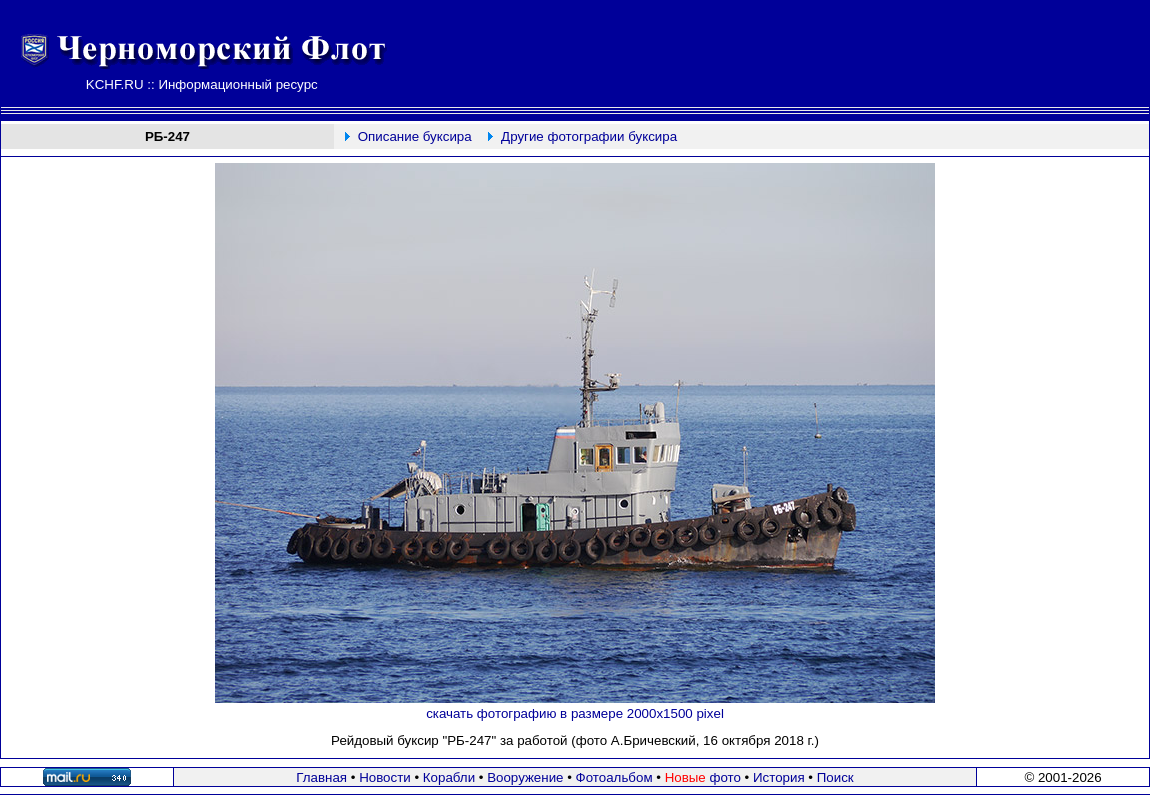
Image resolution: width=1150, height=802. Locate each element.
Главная (321, 777)
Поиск (835, 777)
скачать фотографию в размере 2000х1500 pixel (575, 713)
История (779, 777)
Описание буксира (415, 136)
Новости (385, 777)
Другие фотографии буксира (589, 136)
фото (703, 777)
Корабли (449, 777)
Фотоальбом (614, 777)
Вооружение (525, 777)
